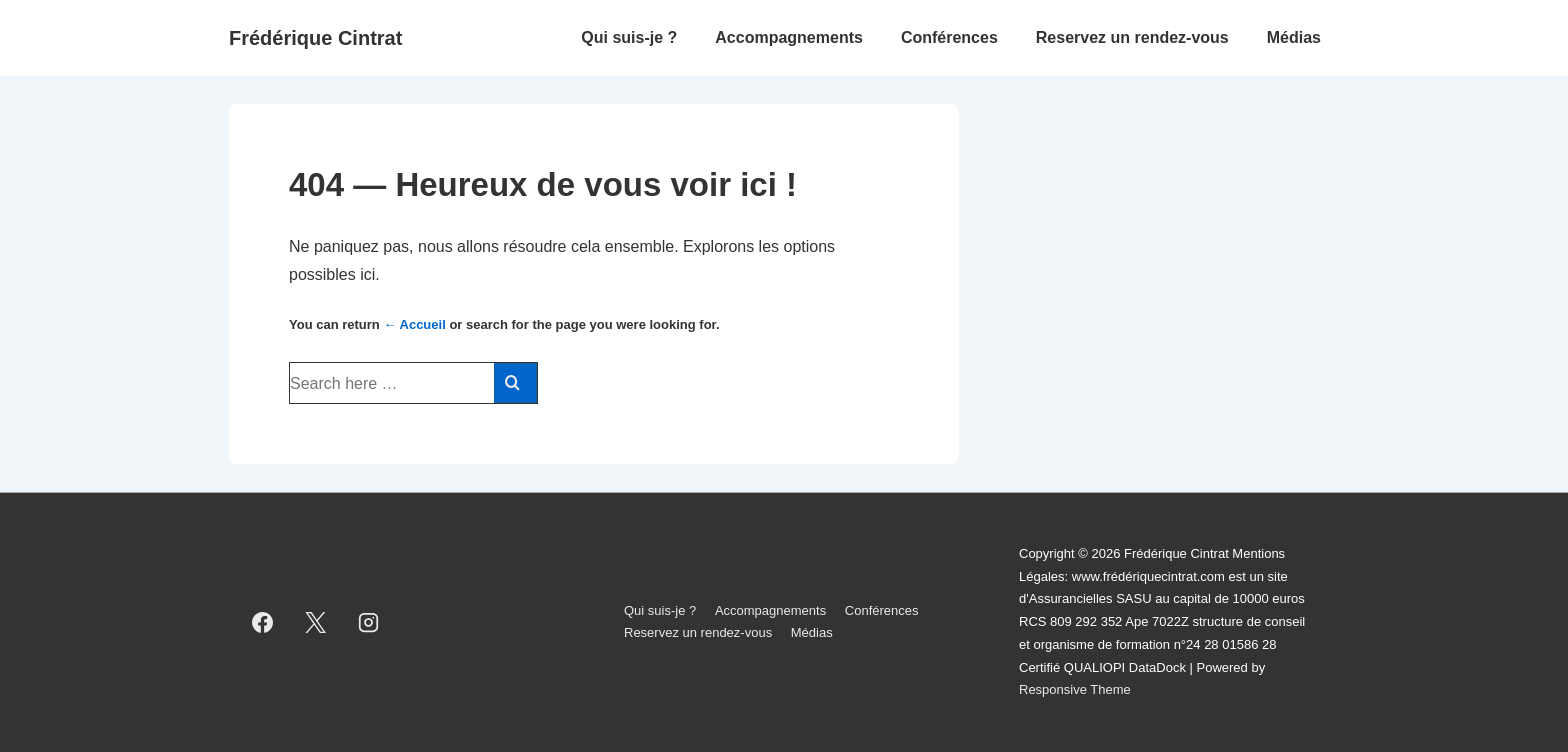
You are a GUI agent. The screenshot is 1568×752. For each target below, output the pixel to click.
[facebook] (263, 622)
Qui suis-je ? (629, 37)
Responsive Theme (1075, 689)
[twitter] (316, 622)
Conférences (949, 37)
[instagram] (369, 622)
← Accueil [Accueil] (414, 324)
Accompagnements (789, 37)
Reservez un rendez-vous (1132, 37)
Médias (1294, 37)
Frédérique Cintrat (315, 38)
